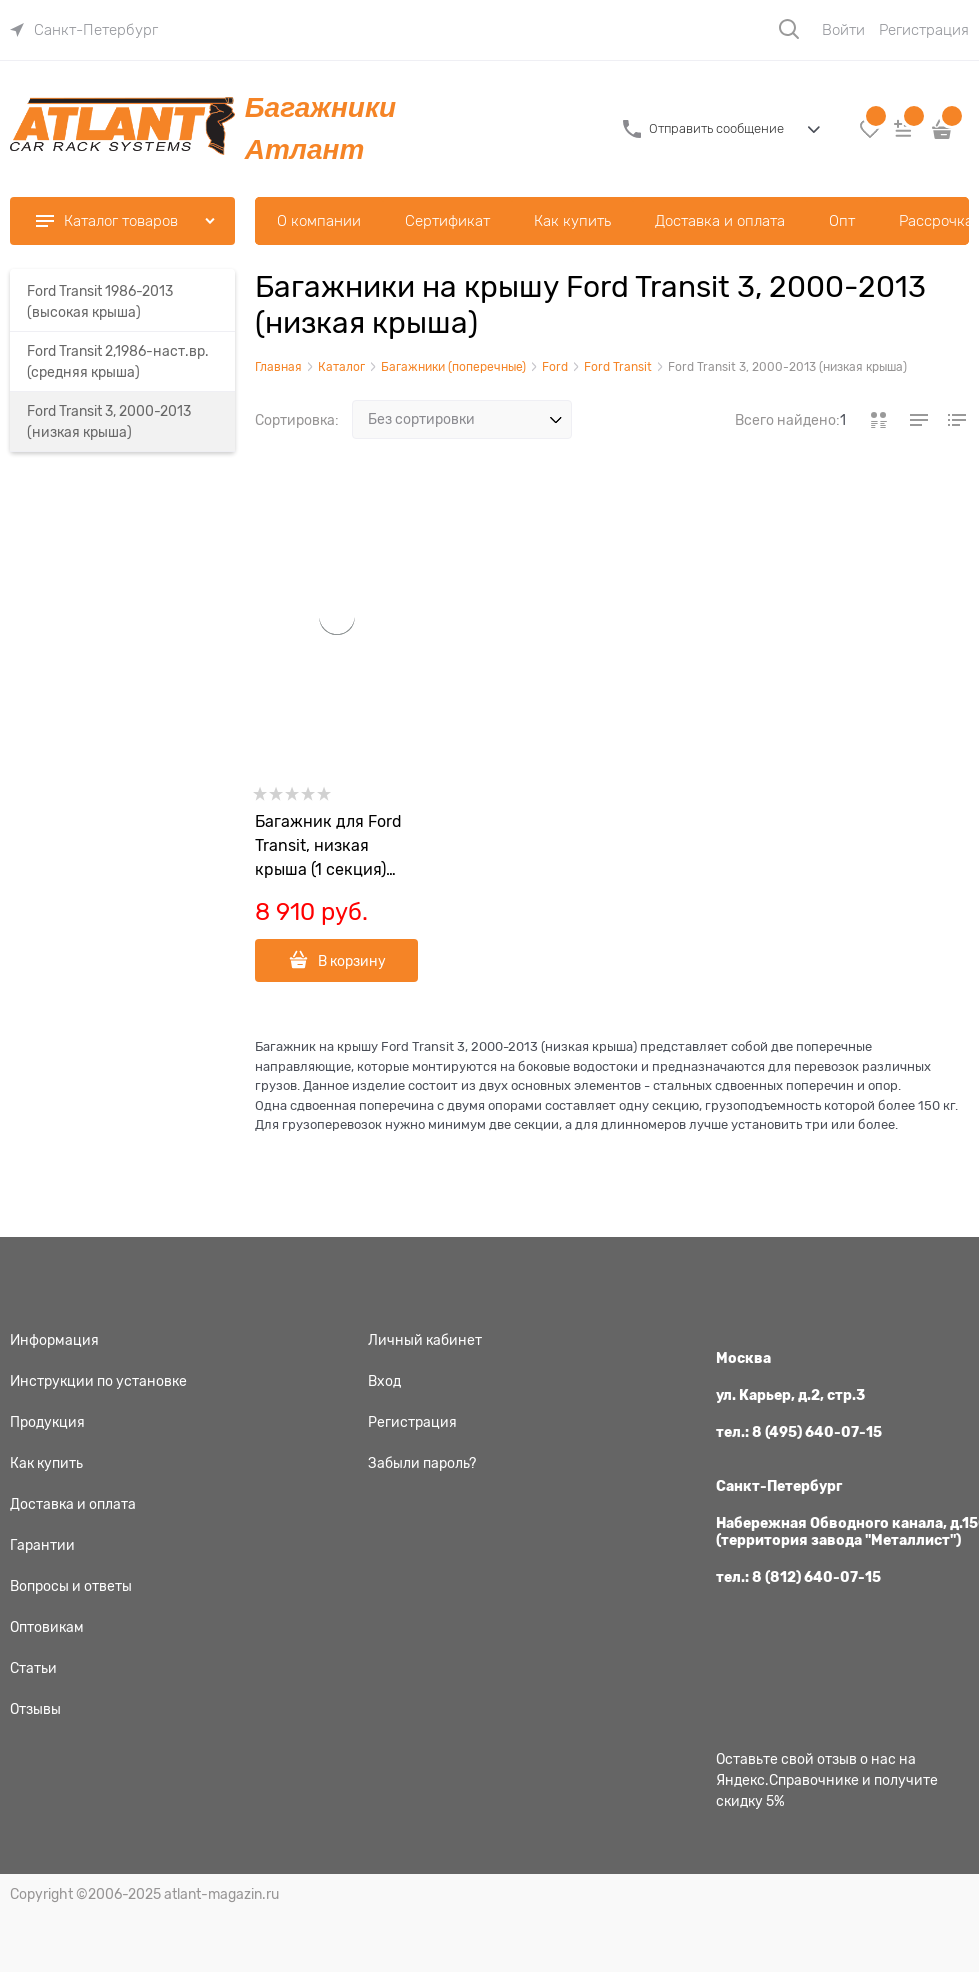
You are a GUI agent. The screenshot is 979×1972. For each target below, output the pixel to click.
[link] (84, 30)
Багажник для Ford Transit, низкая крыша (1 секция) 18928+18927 (328, 847)
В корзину (352, 961)
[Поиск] (789, 29)
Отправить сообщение (716, 128)
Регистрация (924, 30)
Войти (843, 30)
